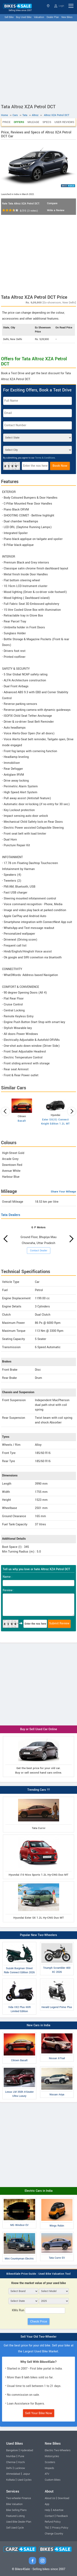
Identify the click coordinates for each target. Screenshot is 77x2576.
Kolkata (10, 2480)
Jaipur (26, 2474)
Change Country (54, 2533)
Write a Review (55, 210)
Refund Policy (53, 2522)
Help (47, 2510)
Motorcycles (52, 2456)
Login (59, 6)
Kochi (21, 2462)
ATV (47, 2474)
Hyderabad (27, 2450)
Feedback (62, 2516)
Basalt (22, 1121)
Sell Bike (9, 17)
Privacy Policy (60, 2528)
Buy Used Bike (23, 17)
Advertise (58, 2510)
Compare (52, 203)
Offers (19, 122)
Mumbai (11, 2456)
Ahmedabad (13, 2474)
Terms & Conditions (45, 457)
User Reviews (64, 122)
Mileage (33, 122)
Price (6, 122)
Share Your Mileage (63, 1191)
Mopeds (49, 2468)
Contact (49, 2516)
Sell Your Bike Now (38, 2413)
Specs (47, 122)
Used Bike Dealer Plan (18, 2522)
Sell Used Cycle (15, 2528)
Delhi (9, 2468)
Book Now (60, 465)
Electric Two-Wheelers (57, 2450)
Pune (21, 2456)
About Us (50, 2498)
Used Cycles (24, 2480)
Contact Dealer (38, 1250)
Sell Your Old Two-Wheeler (38, 2337)
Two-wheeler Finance (18, 2498)
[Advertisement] (38, 61)
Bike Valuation (14, 2504)
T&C (47, 2528)
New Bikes (66, 17)
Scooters (50, 2462)
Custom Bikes (52, 2480)
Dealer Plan (53, 17)
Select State (48, 5)
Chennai (11, 2462)
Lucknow (20, 2468)
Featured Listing (15, 2516)
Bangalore (12, 2450)
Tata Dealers (10, 1215)
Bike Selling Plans (16, 2510)
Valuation (39, 17)
